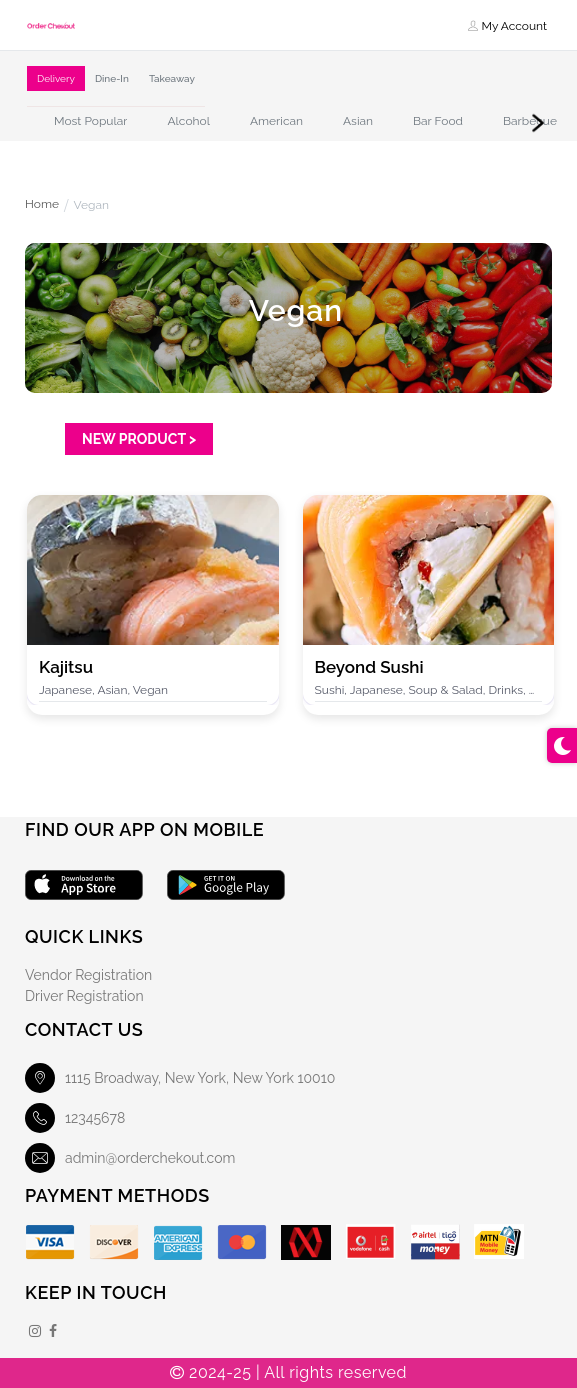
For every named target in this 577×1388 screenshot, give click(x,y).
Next (538, 123)
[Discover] (114, 1242)
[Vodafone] (370, 1242)
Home (42, 205)
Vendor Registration (88, 975)
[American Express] (178, 1242)
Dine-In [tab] (112, 78)
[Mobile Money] (306, 1242)
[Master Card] (242, 1242)
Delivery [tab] (56, 78)
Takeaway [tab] (172, 78)
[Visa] (50, 1242)
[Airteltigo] (435, 1242)
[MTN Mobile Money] (499, 1242)
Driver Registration (84, 996)
